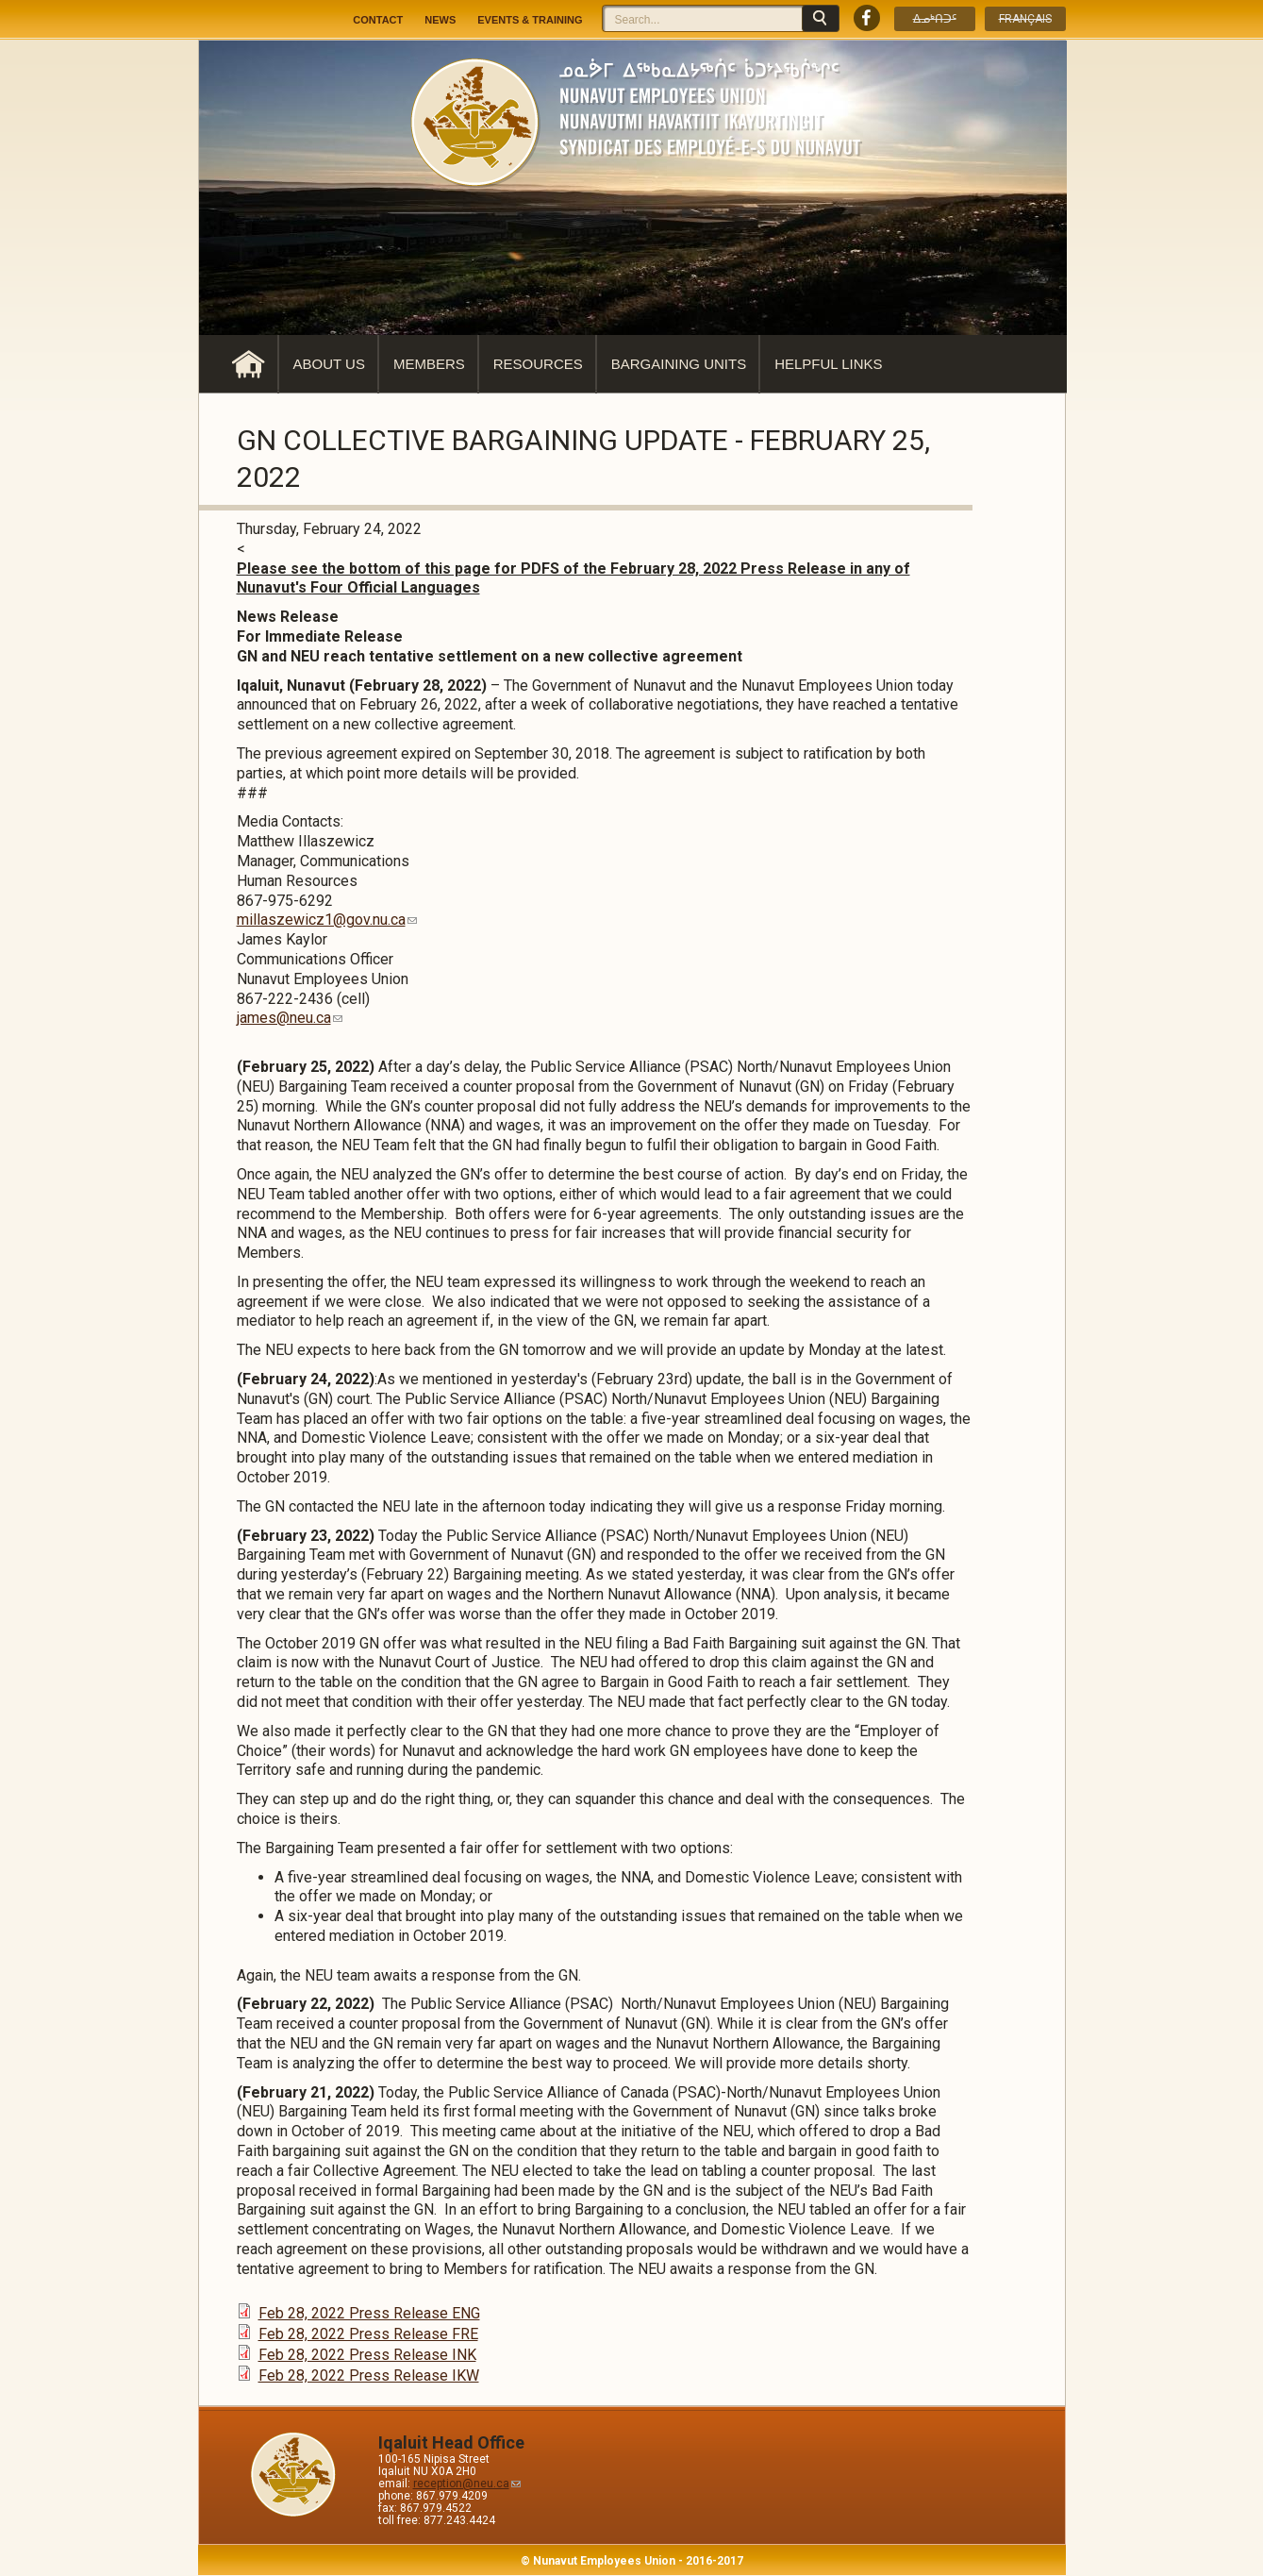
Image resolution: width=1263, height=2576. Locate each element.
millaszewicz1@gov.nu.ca (327, 919)
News (440, 19)
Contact (378, 19)
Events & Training (529, 19)
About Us (329, 364)
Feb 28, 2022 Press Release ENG (369, 2313)
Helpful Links (828, 364)
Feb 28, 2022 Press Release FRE (368, 2334)
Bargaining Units (678, 364)
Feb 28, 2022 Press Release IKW (368, 2375)
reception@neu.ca (467, 2483)
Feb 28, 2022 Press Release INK (367, 2355)
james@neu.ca (289, 1018)
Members (429, 364)
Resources (538, 364)
